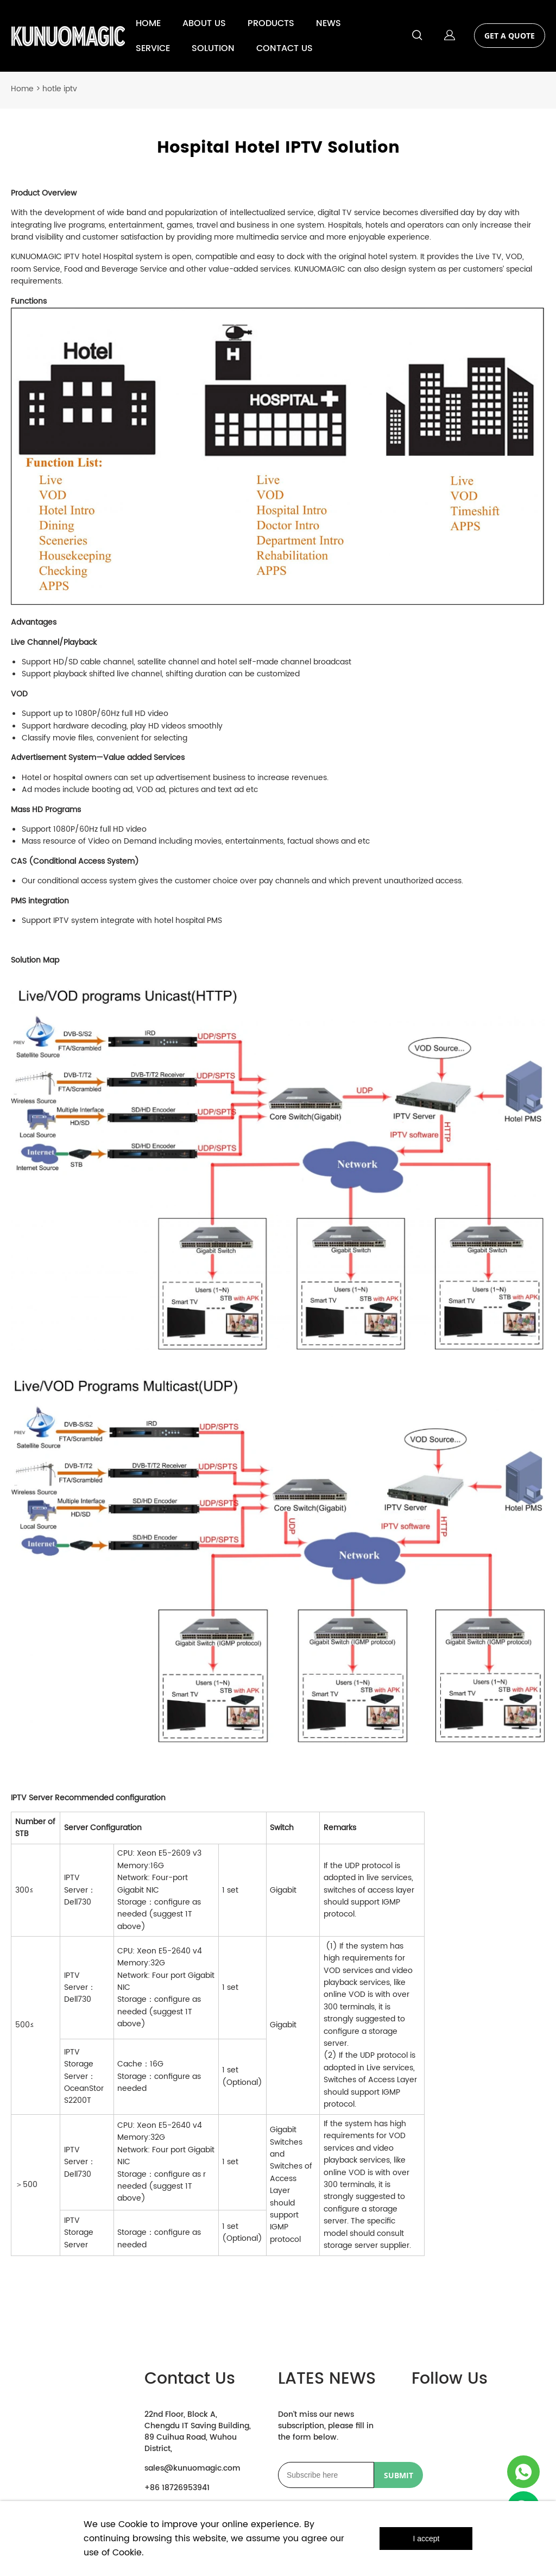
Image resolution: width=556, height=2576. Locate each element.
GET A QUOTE (509, 35)
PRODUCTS (271, 23)
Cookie (133, 2524)
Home (22, 83)
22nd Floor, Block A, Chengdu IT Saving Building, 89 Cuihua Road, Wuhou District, (197, 2425)
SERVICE (153, 48)
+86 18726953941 (177, 2482)
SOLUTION (213, 48)
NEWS (328, 23)
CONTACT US (284, 48)
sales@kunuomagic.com (192, 2462)
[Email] (326, 2469)
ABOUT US (204, 23)
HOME (148, 23)
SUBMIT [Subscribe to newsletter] (398, 2469)
